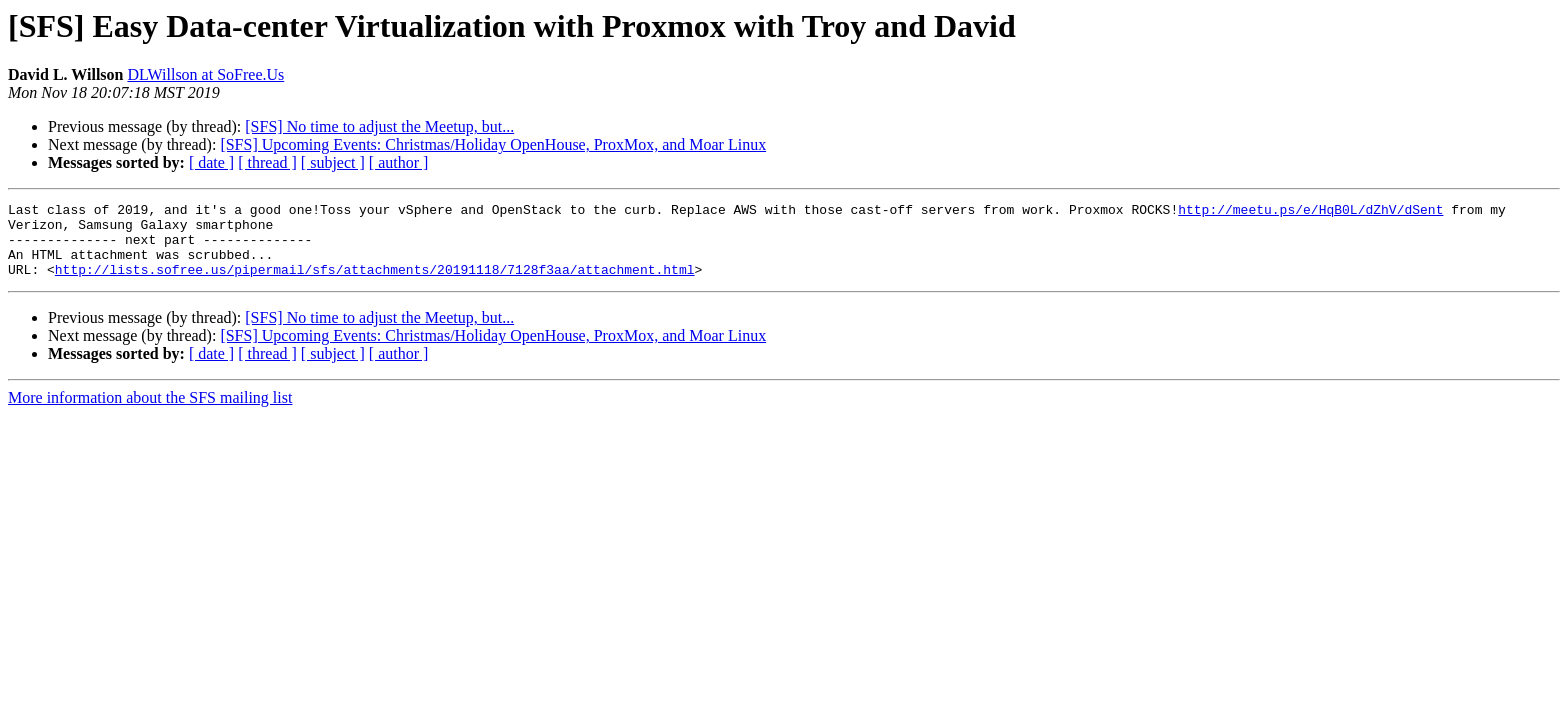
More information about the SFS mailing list (150, 412)
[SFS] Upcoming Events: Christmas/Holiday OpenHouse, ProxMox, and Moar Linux (493, 144)
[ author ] (399, 162)
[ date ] (211, 162)
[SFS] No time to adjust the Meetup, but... (379, 126)
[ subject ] (333, 162)
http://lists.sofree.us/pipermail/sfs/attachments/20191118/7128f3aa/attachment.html (375, 284)
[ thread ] (267, 162)
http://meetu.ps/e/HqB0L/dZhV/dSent (1310, 212)
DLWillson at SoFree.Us (205, 74)
